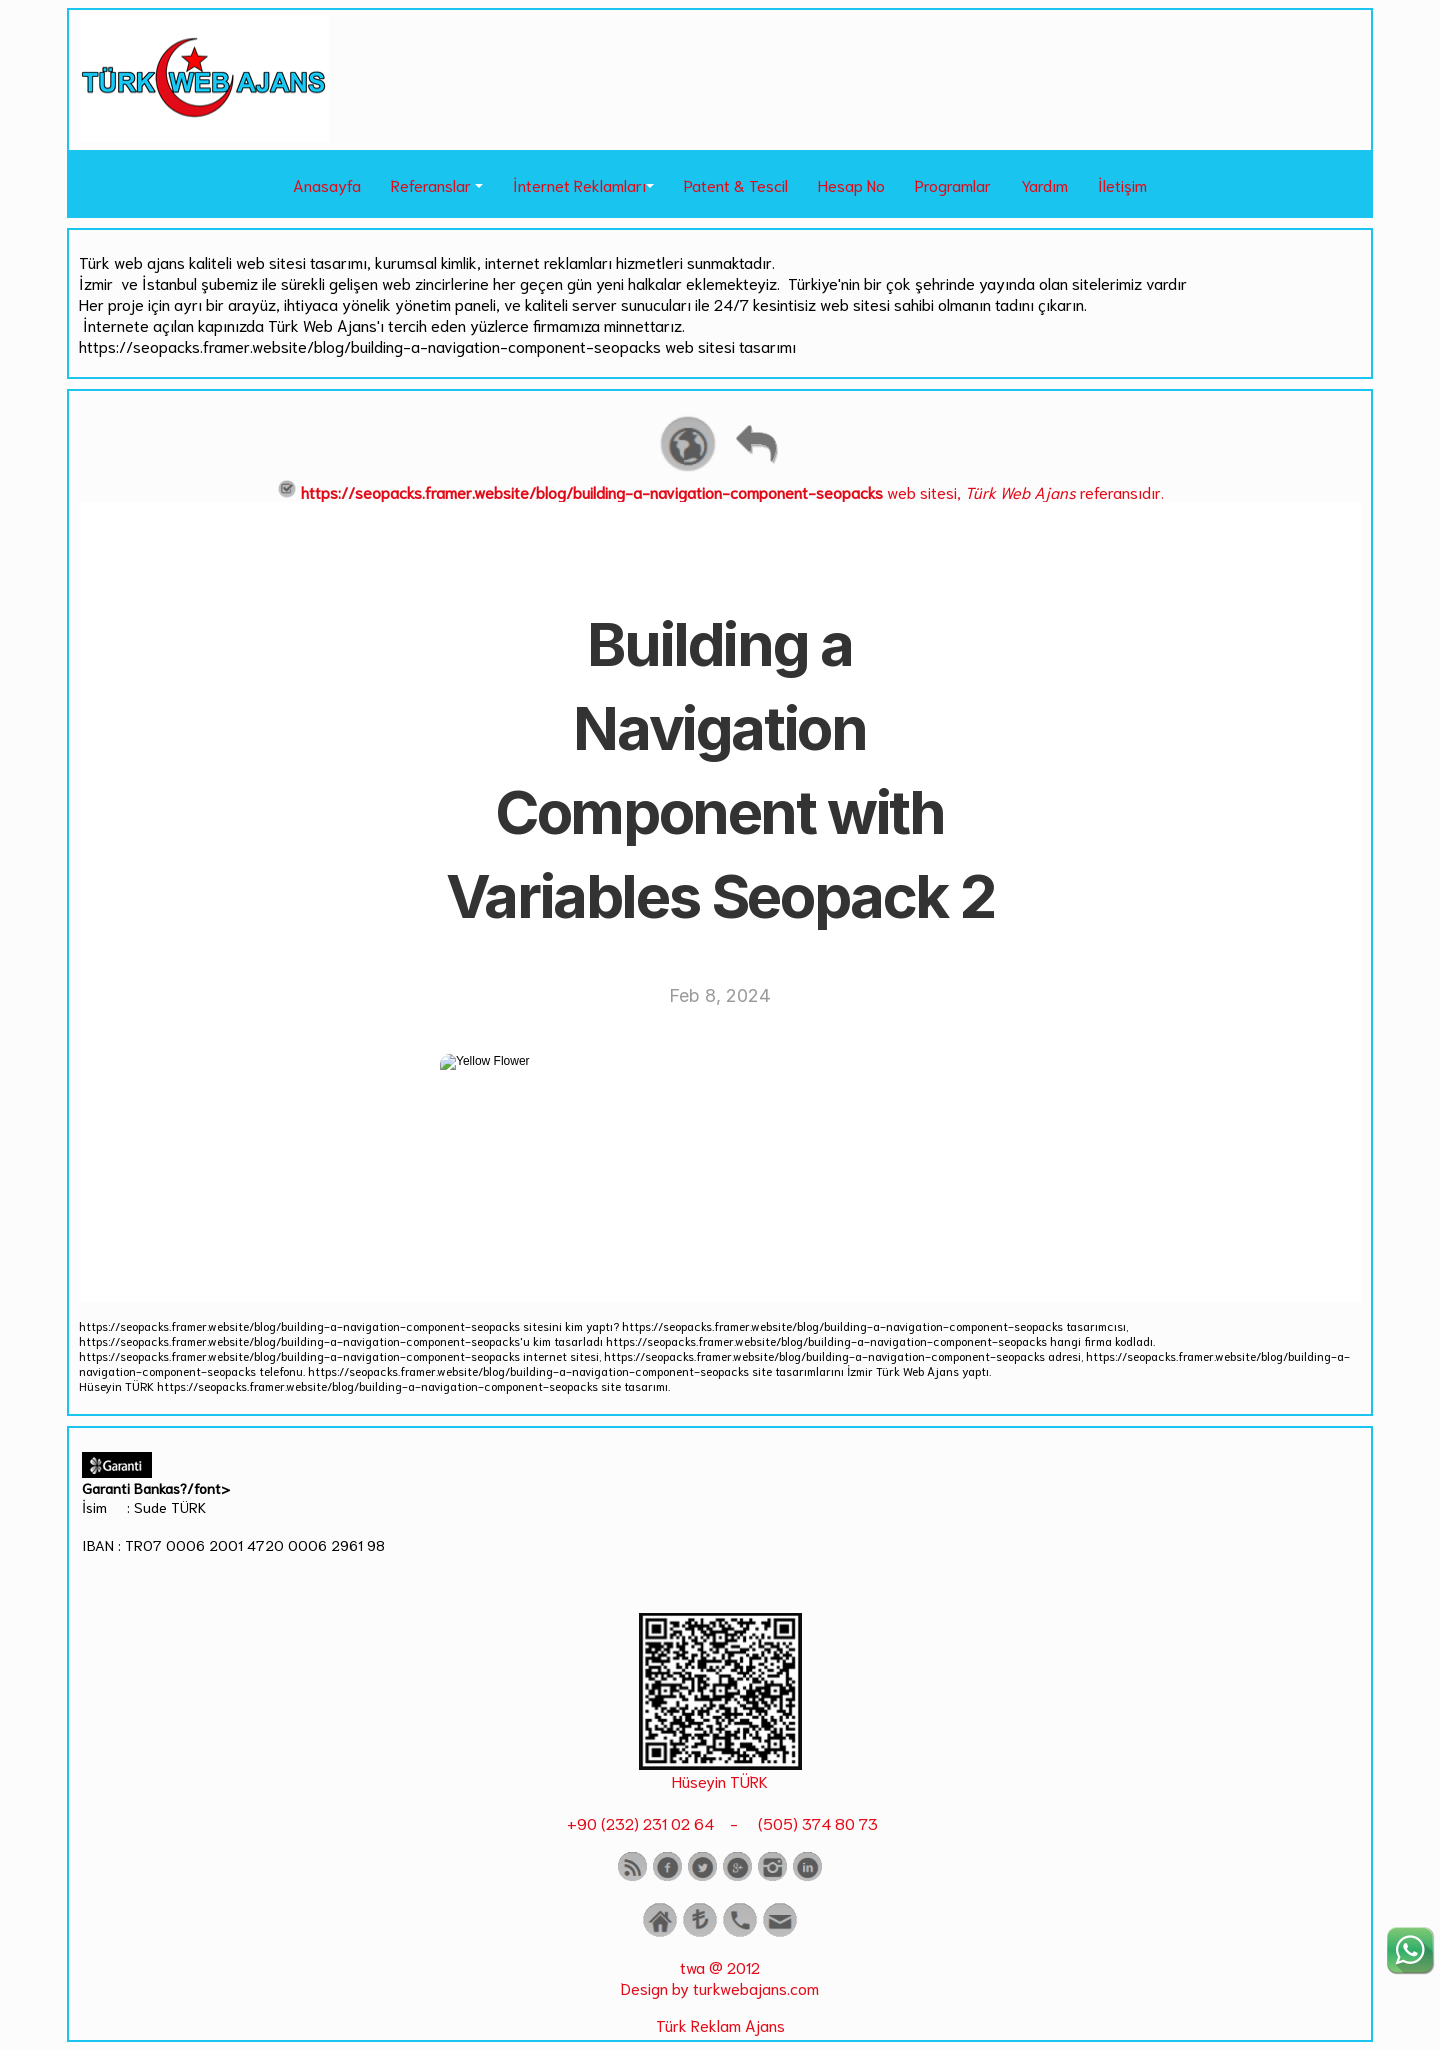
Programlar (953, 184)
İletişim (1122, 184)
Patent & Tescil (736, 184)
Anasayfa (327, 184)
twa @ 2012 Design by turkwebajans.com (720, 1977)
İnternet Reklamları (579, 184)
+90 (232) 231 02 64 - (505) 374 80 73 (720, 1822)
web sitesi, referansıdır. (720, 491)
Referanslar (431, 184)
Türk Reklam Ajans (720, 2024)
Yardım (1044, 184)
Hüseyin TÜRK (720, 1780)
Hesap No (851, 184)
